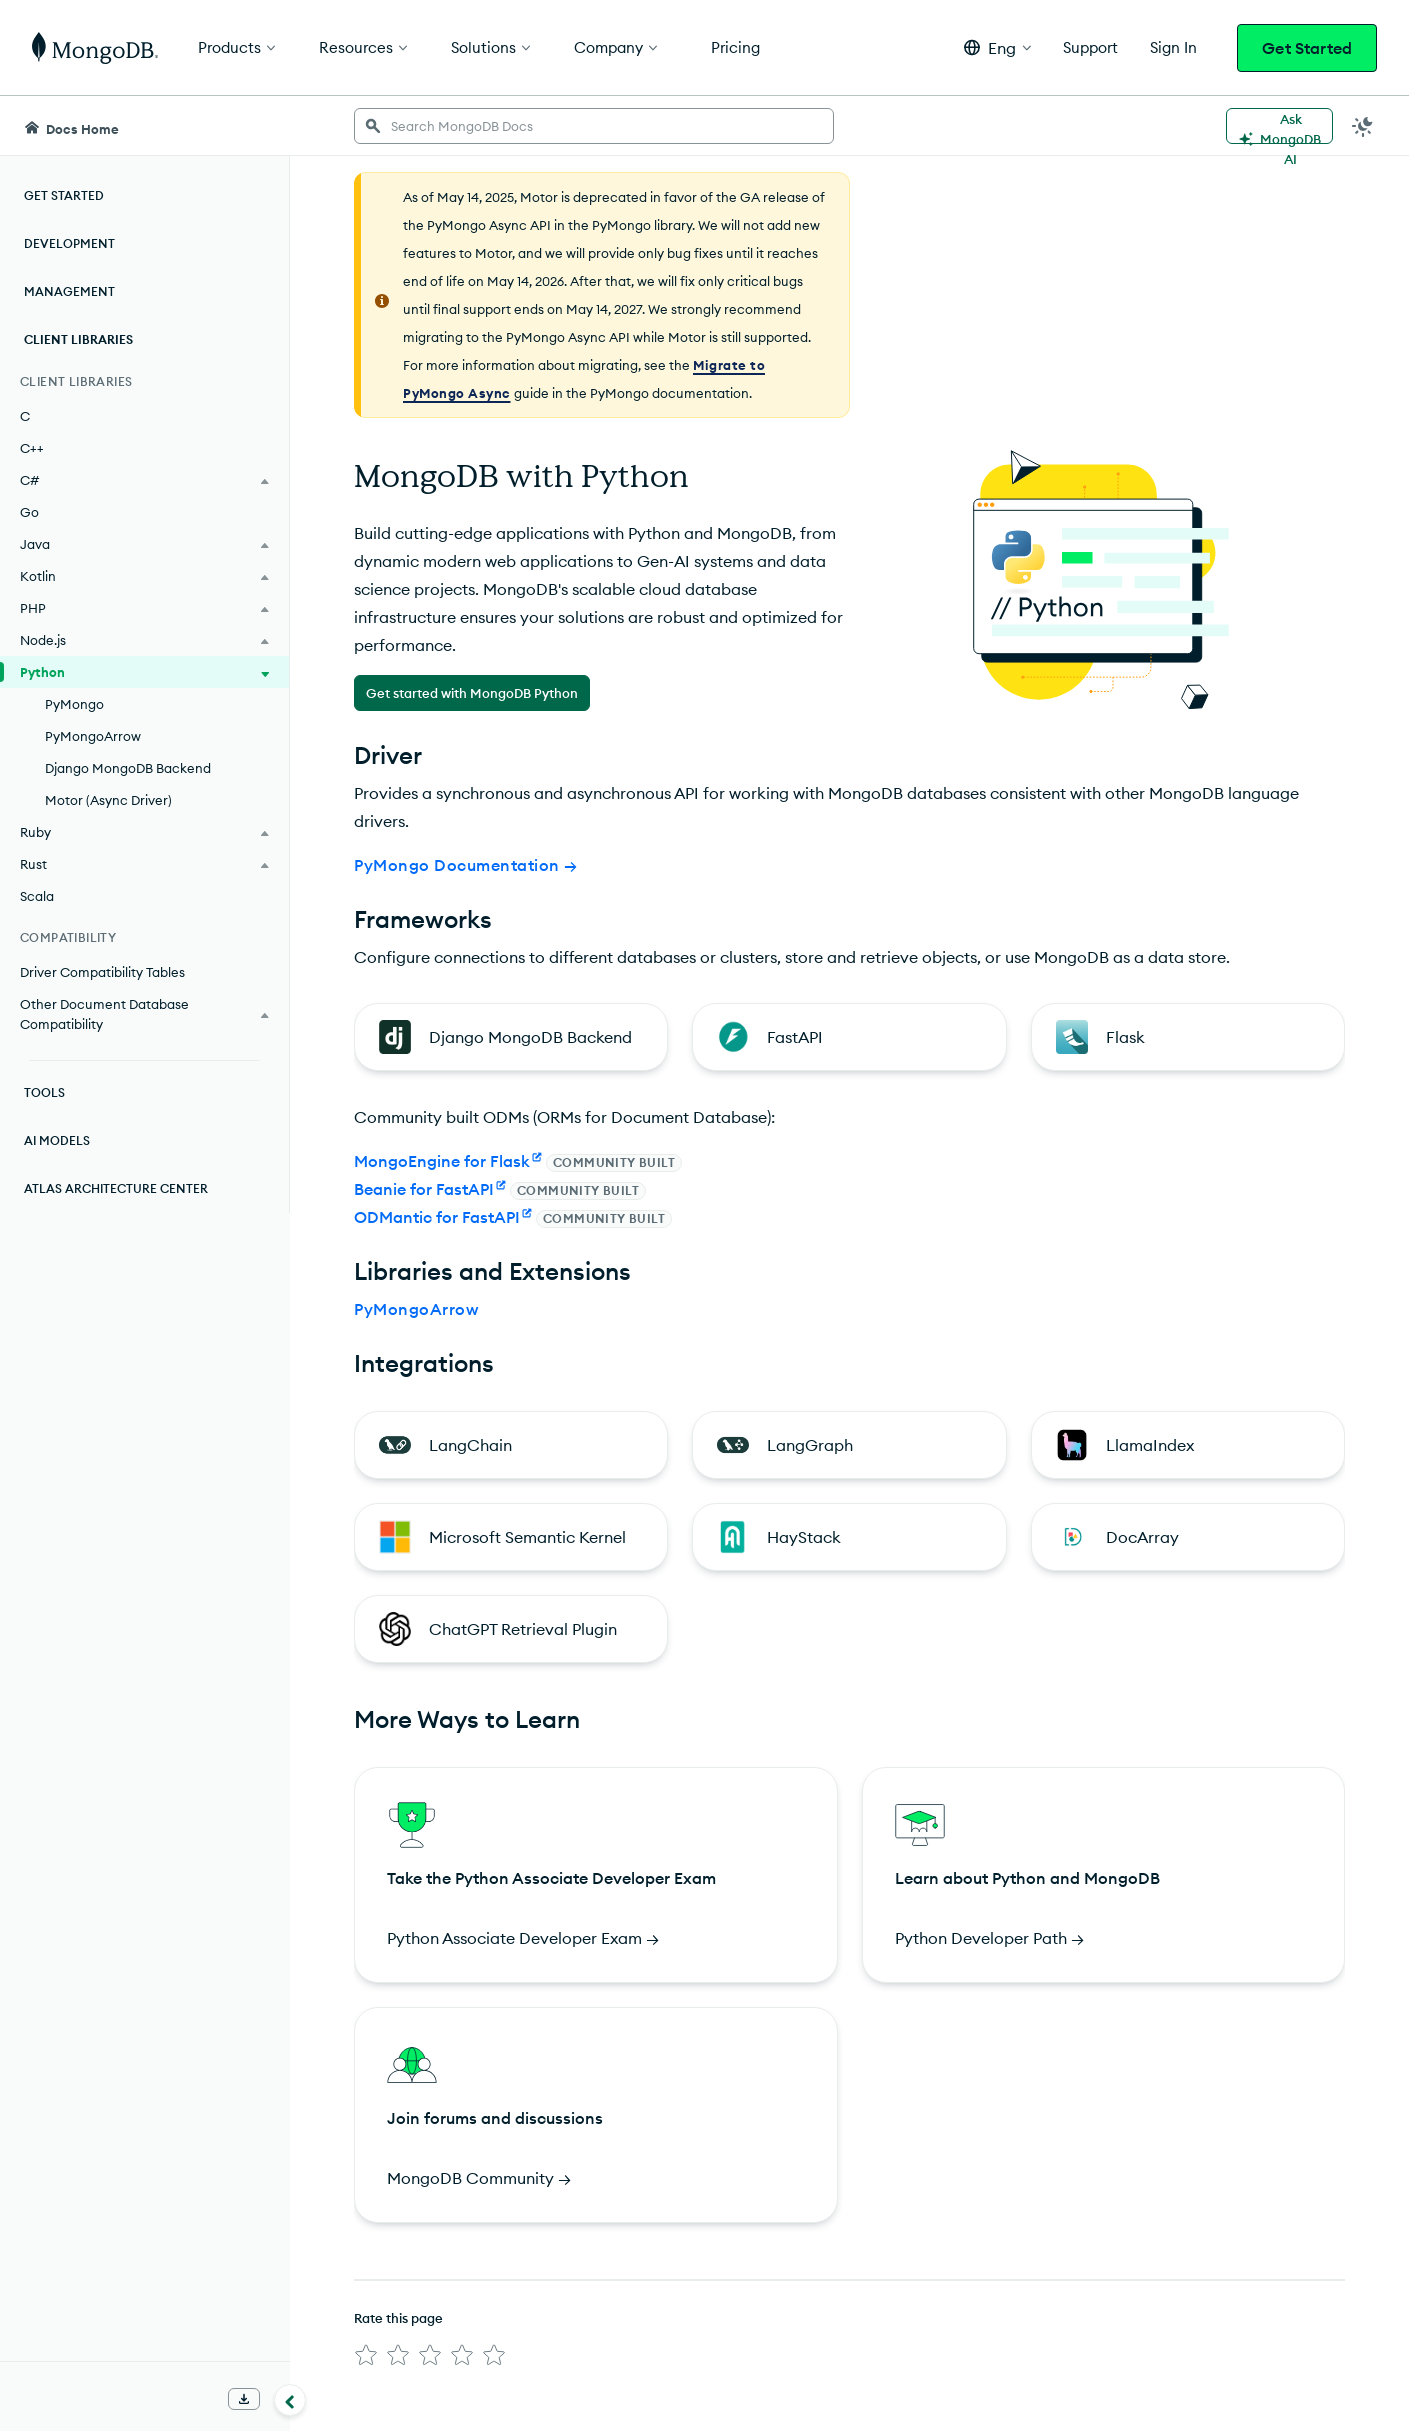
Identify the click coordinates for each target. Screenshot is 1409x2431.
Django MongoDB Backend (128, 768)
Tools (44, 1092)
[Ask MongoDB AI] (1279, 126)
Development (69, 243)
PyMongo (74, 704)
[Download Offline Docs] (244, 2399)
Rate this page (398, 2318)
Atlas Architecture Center (116, 1188)
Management (69, 291)
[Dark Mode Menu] (1363, 126)
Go (29, 512)
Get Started (1307, 48)
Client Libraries (78, 339)
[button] (997, 47)
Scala (37, 896)
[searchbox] (594, 126)
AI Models (57, 1140)
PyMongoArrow (93, 736)
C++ (32, 448)
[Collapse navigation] (290, 2400)
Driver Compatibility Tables (102, 972)
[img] (366, 2355)
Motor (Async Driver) (108, 800)
